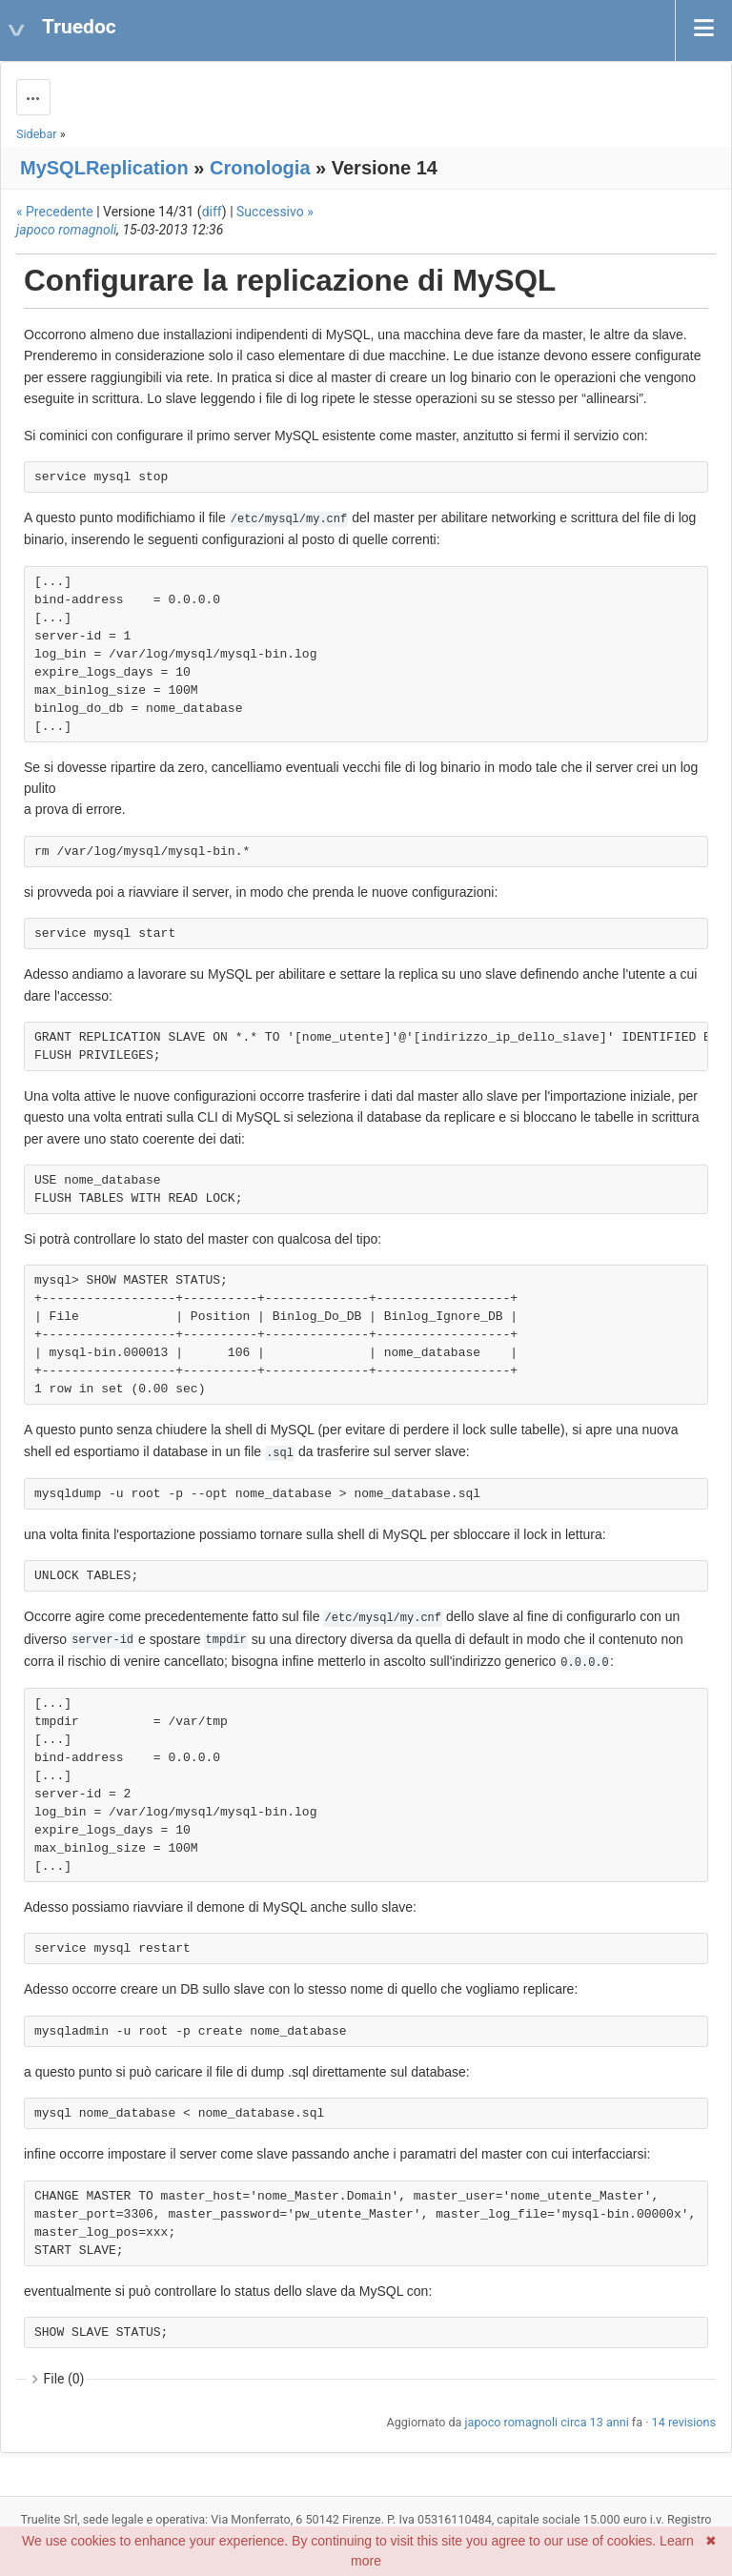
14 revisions (684, 2422)
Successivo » (275, 211)
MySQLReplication (104, 167)
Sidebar (36, 134)
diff (212, 211)
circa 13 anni (594, 2422)
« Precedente (54, 211)
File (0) (64, 2378)
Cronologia (260, 167)
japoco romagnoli (66, 229)
